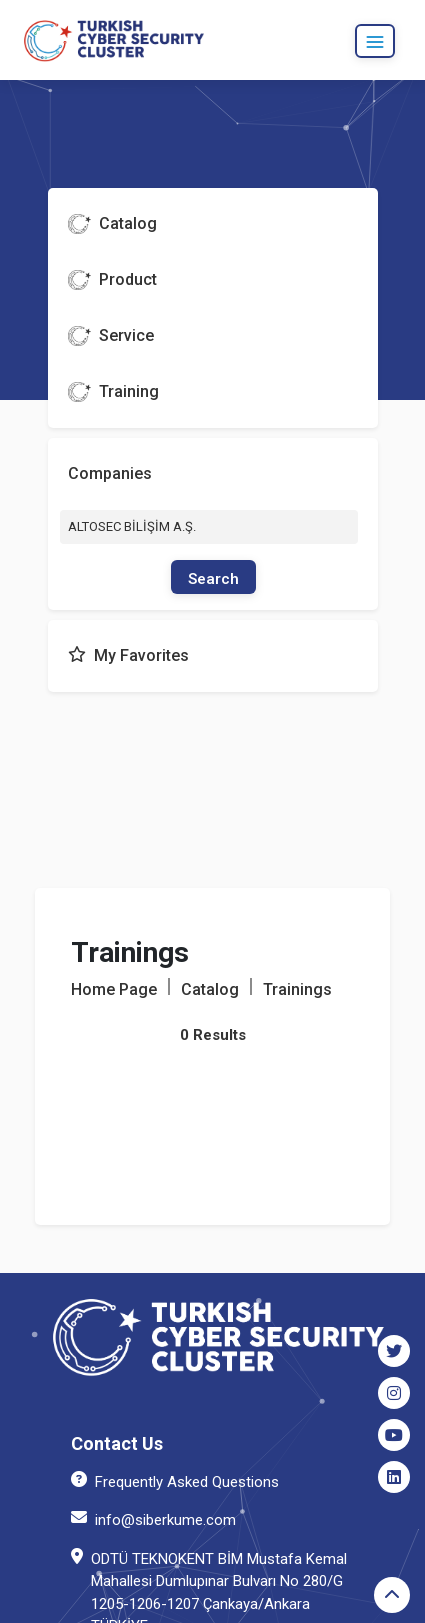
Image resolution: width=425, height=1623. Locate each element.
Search (213, 579)
